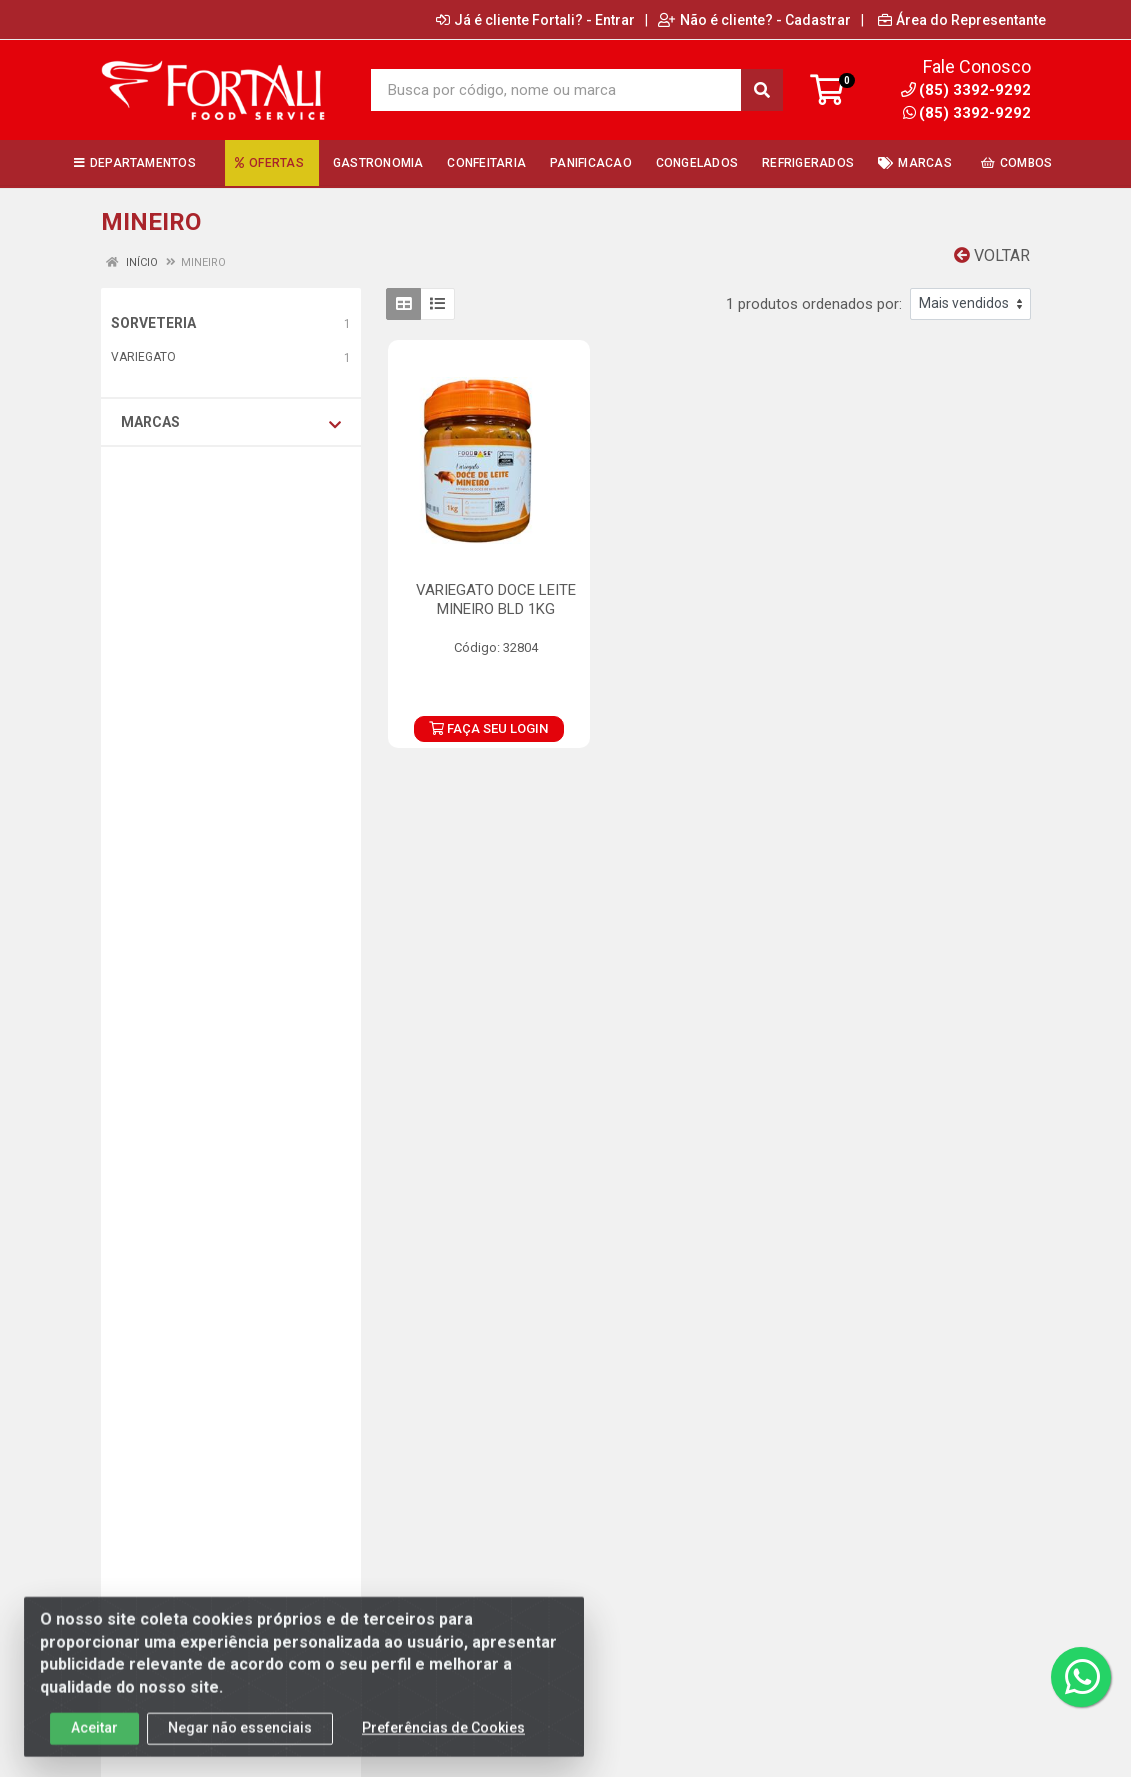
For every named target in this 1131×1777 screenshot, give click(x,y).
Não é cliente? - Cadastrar (754, 20)
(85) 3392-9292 (967, 113)
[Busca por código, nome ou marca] (557, 90)
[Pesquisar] (762, 90)
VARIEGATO (143, 357)
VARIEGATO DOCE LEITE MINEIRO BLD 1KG (496, 599)
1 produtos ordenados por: (814, 304)
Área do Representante (962, 20)
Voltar (992, 255)
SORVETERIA (153, 323)
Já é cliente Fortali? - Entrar (535, 20)
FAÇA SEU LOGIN (488, 728)
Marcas (231, 423)
